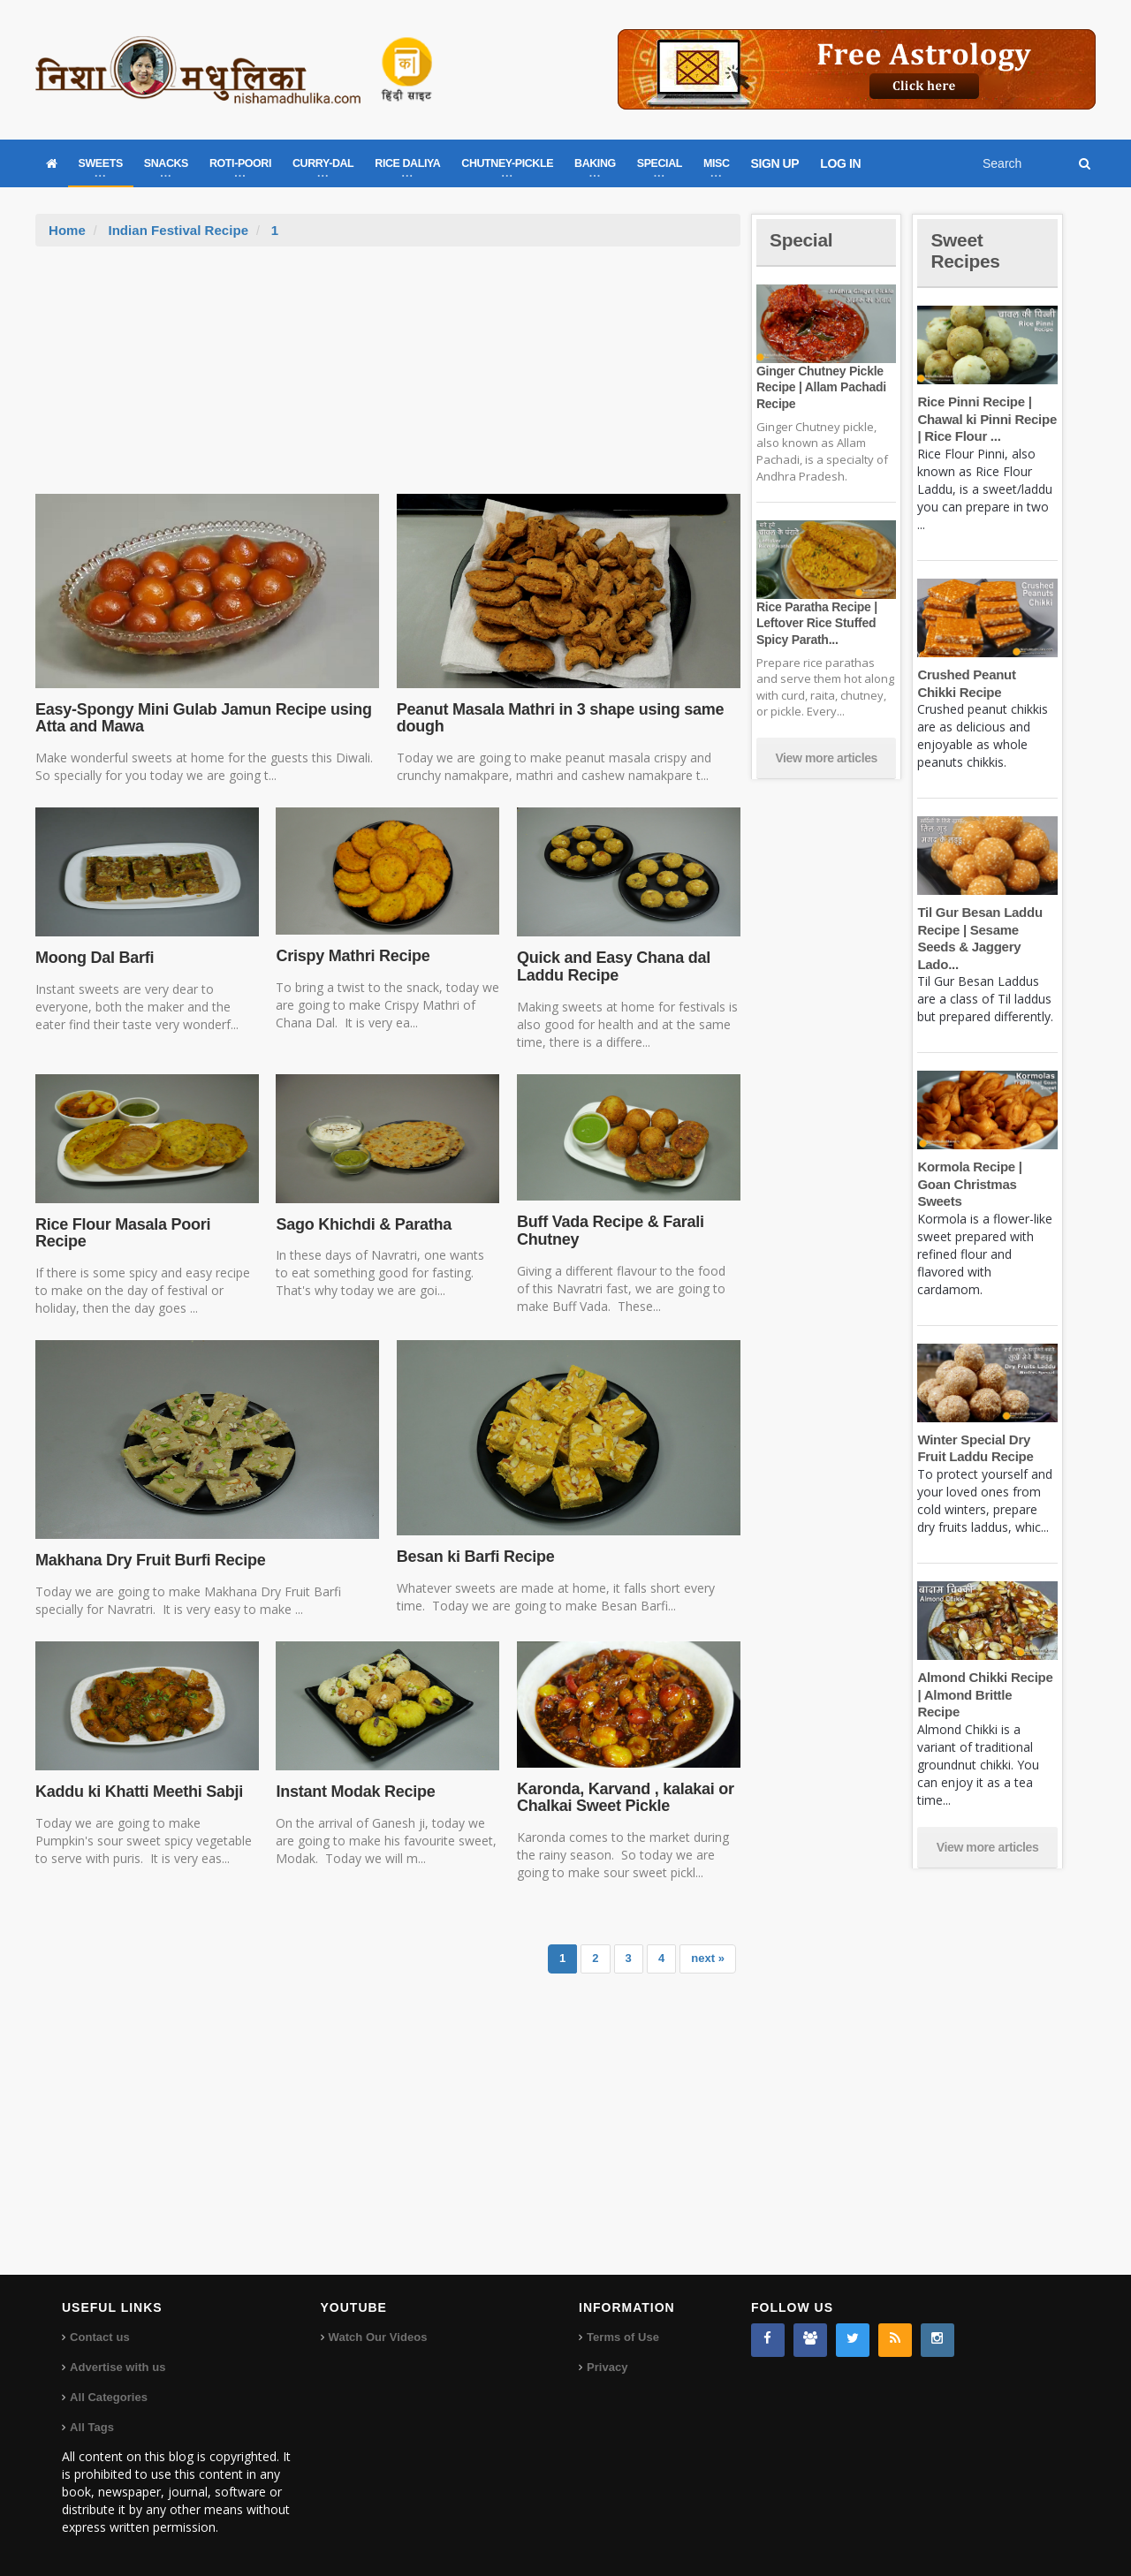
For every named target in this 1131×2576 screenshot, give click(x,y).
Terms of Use (622, 2337)
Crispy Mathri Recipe (351, 956)
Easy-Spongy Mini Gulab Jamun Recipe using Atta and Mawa (201, 718)
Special (802, 240)
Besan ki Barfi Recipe (474, 1556)
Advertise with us (117, 2367)
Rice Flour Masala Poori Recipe (121, 1233)
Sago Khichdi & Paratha (362, 1224)
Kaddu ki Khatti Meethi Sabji (137, 1791)
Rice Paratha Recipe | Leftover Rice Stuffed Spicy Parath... (815, 623)
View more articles (826, 758)
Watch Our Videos (378, 2337)
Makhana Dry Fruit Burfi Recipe (148, 1560)
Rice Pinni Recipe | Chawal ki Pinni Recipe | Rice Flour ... (985, 418)
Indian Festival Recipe (177, 230)
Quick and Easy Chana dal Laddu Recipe (612, 966)
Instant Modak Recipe (354, 1791)
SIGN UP (775, 163)
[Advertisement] (387, 379)
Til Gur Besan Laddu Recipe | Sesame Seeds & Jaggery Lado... (987, 929)
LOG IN (840, 163)
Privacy (607, 2367)
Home (67, 230)
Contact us (99, 2337)
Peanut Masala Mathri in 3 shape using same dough (557, 718)
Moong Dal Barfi (93, 957)
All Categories (108, 2397)
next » (708, 1958)
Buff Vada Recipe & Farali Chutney (609, 1230)
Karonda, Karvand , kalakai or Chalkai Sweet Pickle (624, 1797)
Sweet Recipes (966, 250)
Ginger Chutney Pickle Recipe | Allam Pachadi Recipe (820, 387)
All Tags (92, 2427)
